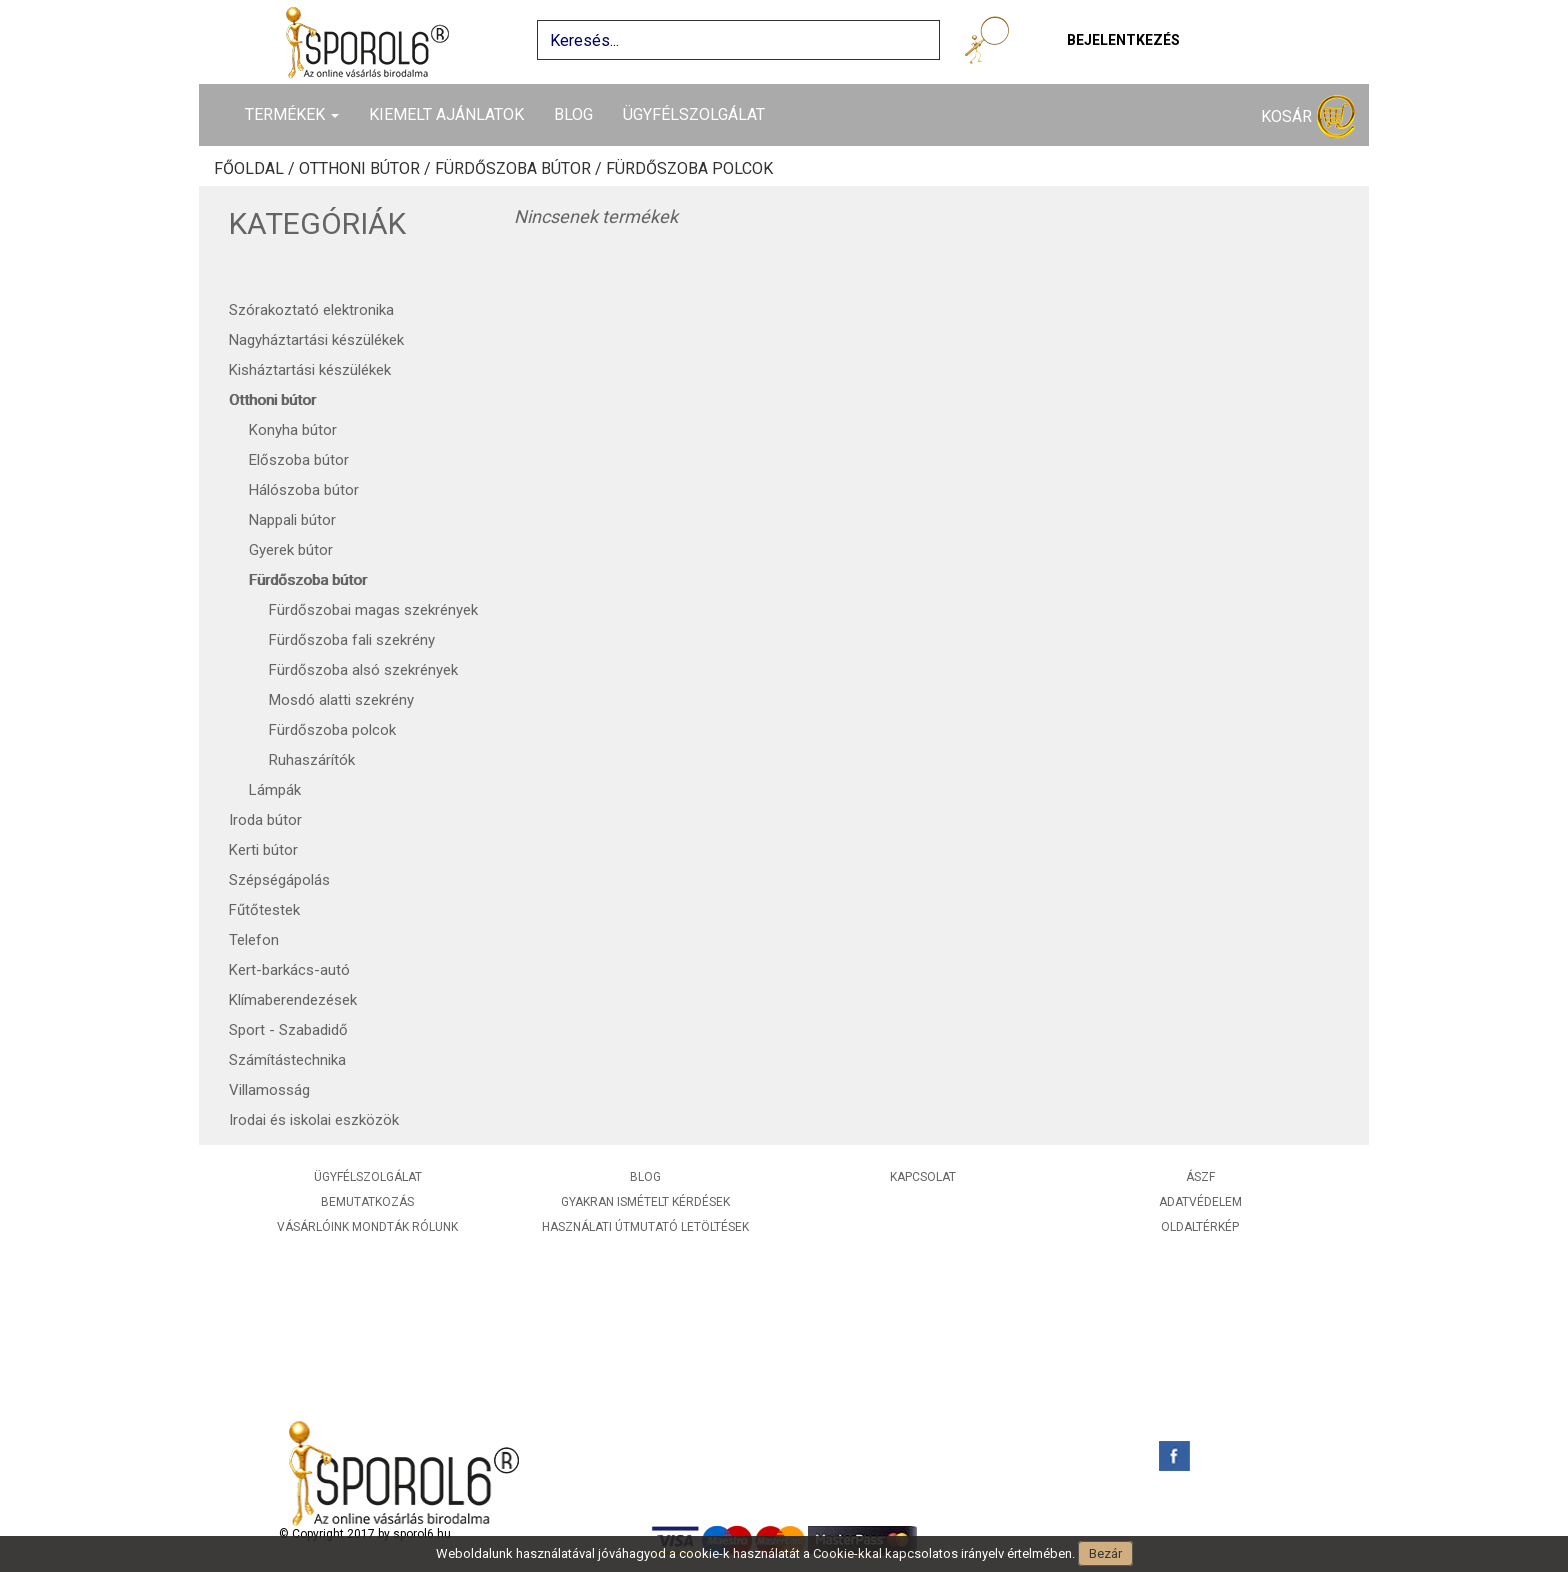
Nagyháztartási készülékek (316, 340)
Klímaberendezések (293, 1000)
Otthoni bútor (272, 400)
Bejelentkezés (1123, 40)
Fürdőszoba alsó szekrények (363, 670)
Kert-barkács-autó (289, 970)
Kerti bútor (263, 850)
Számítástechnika (287, 1060)
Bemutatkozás (367, 1202)
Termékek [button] (292, 114)
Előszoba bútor (299, 460)
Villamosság (269, 1090)
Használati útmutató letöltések (645, 1227)
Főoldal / (256, 169)
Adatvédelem (1200, 1202)
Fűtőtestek (264, 910)
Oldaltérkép (1200, 1227)
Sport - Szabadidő (288, 1030)
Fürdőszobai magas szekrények (373, 610)
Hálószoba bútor (304, 490)
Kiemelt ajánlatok (446, 114)
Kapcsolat (923, 1177)
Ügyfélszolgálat (694, 114)
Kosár (1308, 117)
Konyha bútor (293, 430)
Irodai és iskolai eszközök (314, 1120)
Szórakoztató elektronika (311, 310)
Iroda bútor (265, 820)
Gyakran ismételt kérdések (645, 1202)
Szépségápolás (279, 880)
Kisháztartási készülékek (310, 370)
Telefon (254, 940)
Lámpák (275, 790)
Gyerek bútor (291, 550)
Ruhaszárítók (312, 760)
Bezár (1105, 1553)
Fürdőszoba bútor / (520, 169)
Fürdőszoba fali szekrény (352, 640)
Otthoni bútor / (367, 169)
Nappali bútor (292, 520)
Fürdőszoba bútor (308, 580)
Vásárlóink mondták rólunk (367, 1227)
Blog (573, 114)
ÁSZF (1200, 1177)
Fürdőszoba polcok (689, 169)
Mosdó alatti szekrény (341, 700)
